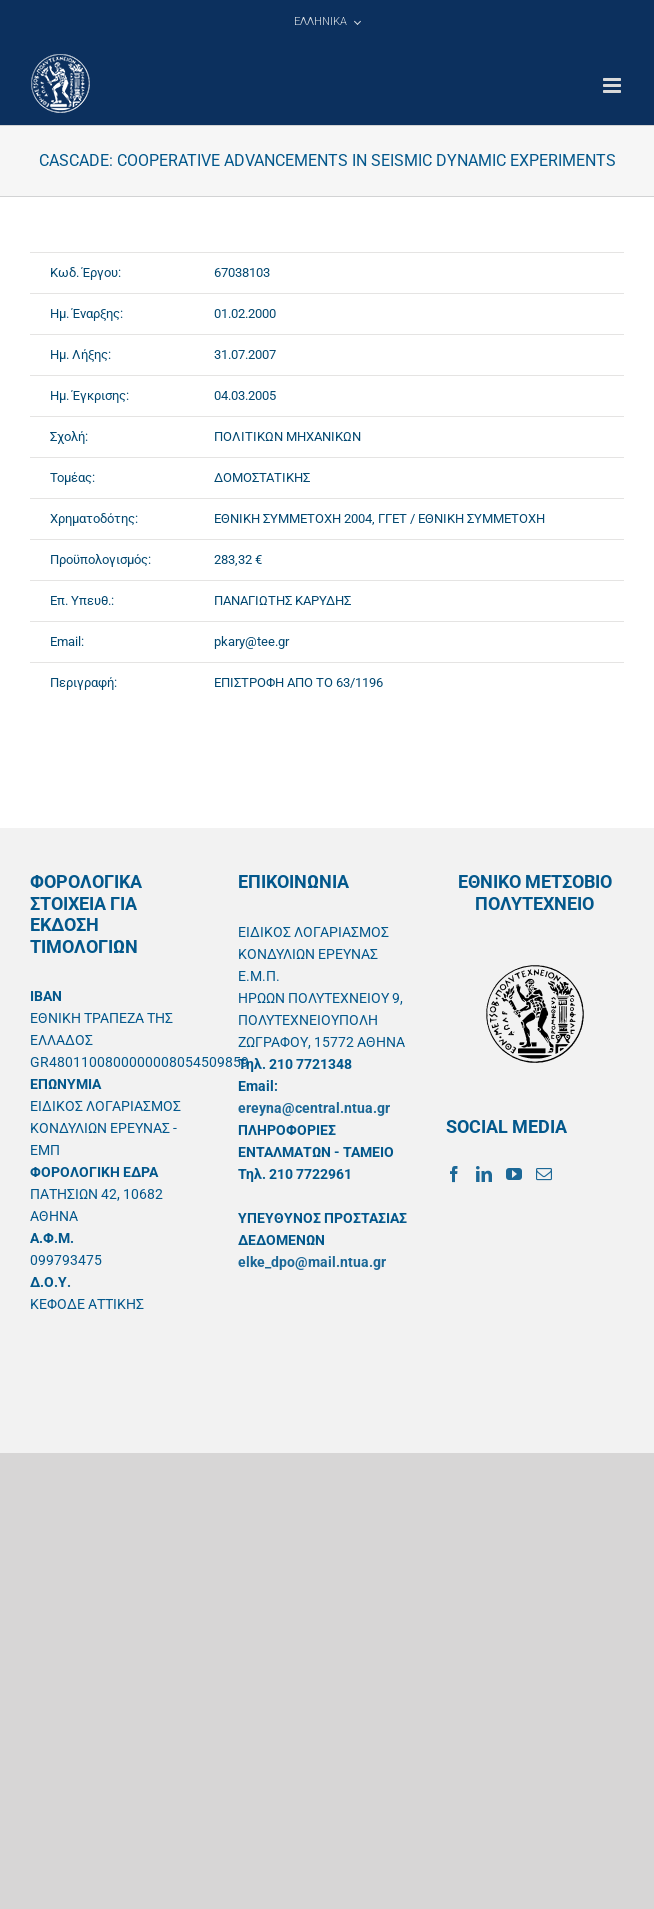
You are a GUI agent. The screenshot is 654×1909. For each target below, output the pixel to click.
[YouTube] (514, 1174)
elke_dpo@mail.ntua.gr (312, 1262)
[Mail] (544, 1174)
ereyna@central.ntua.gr (314, 1108)
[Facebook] (454, 1174)
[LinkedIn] (484, 1174)
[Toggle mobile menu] (613, 85)
